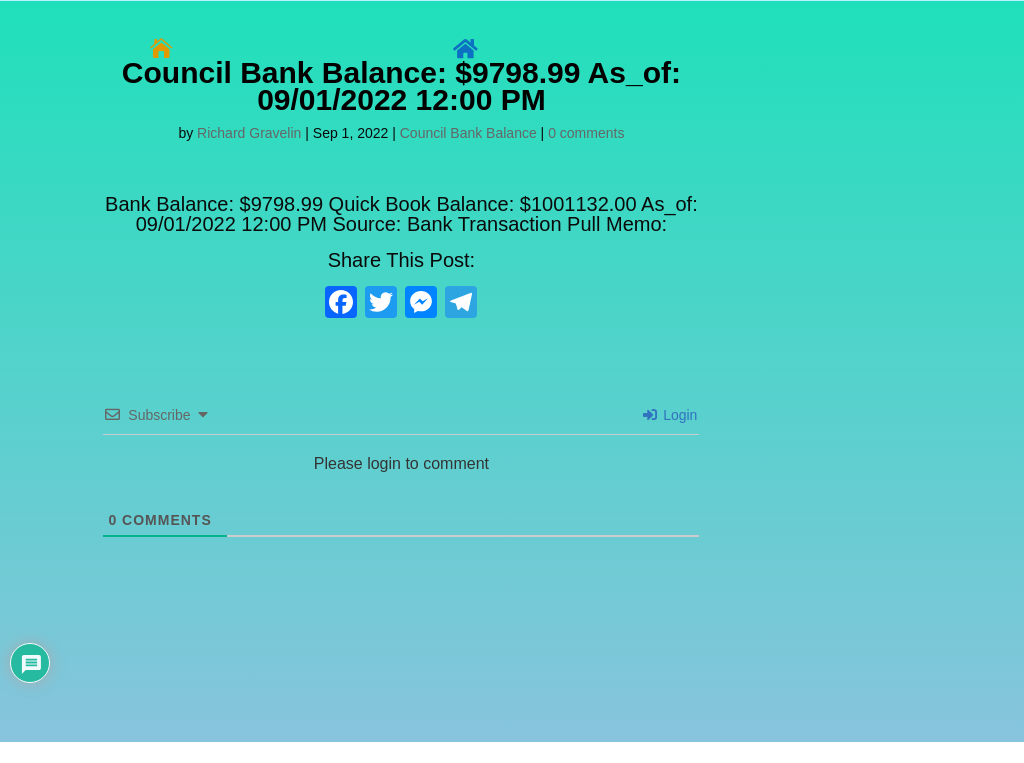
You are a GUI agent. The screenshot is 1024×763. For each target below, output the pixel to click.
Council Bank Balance (468, 133)
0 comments (586, 133)
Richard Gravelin (249, 133)
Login (670, 415)
